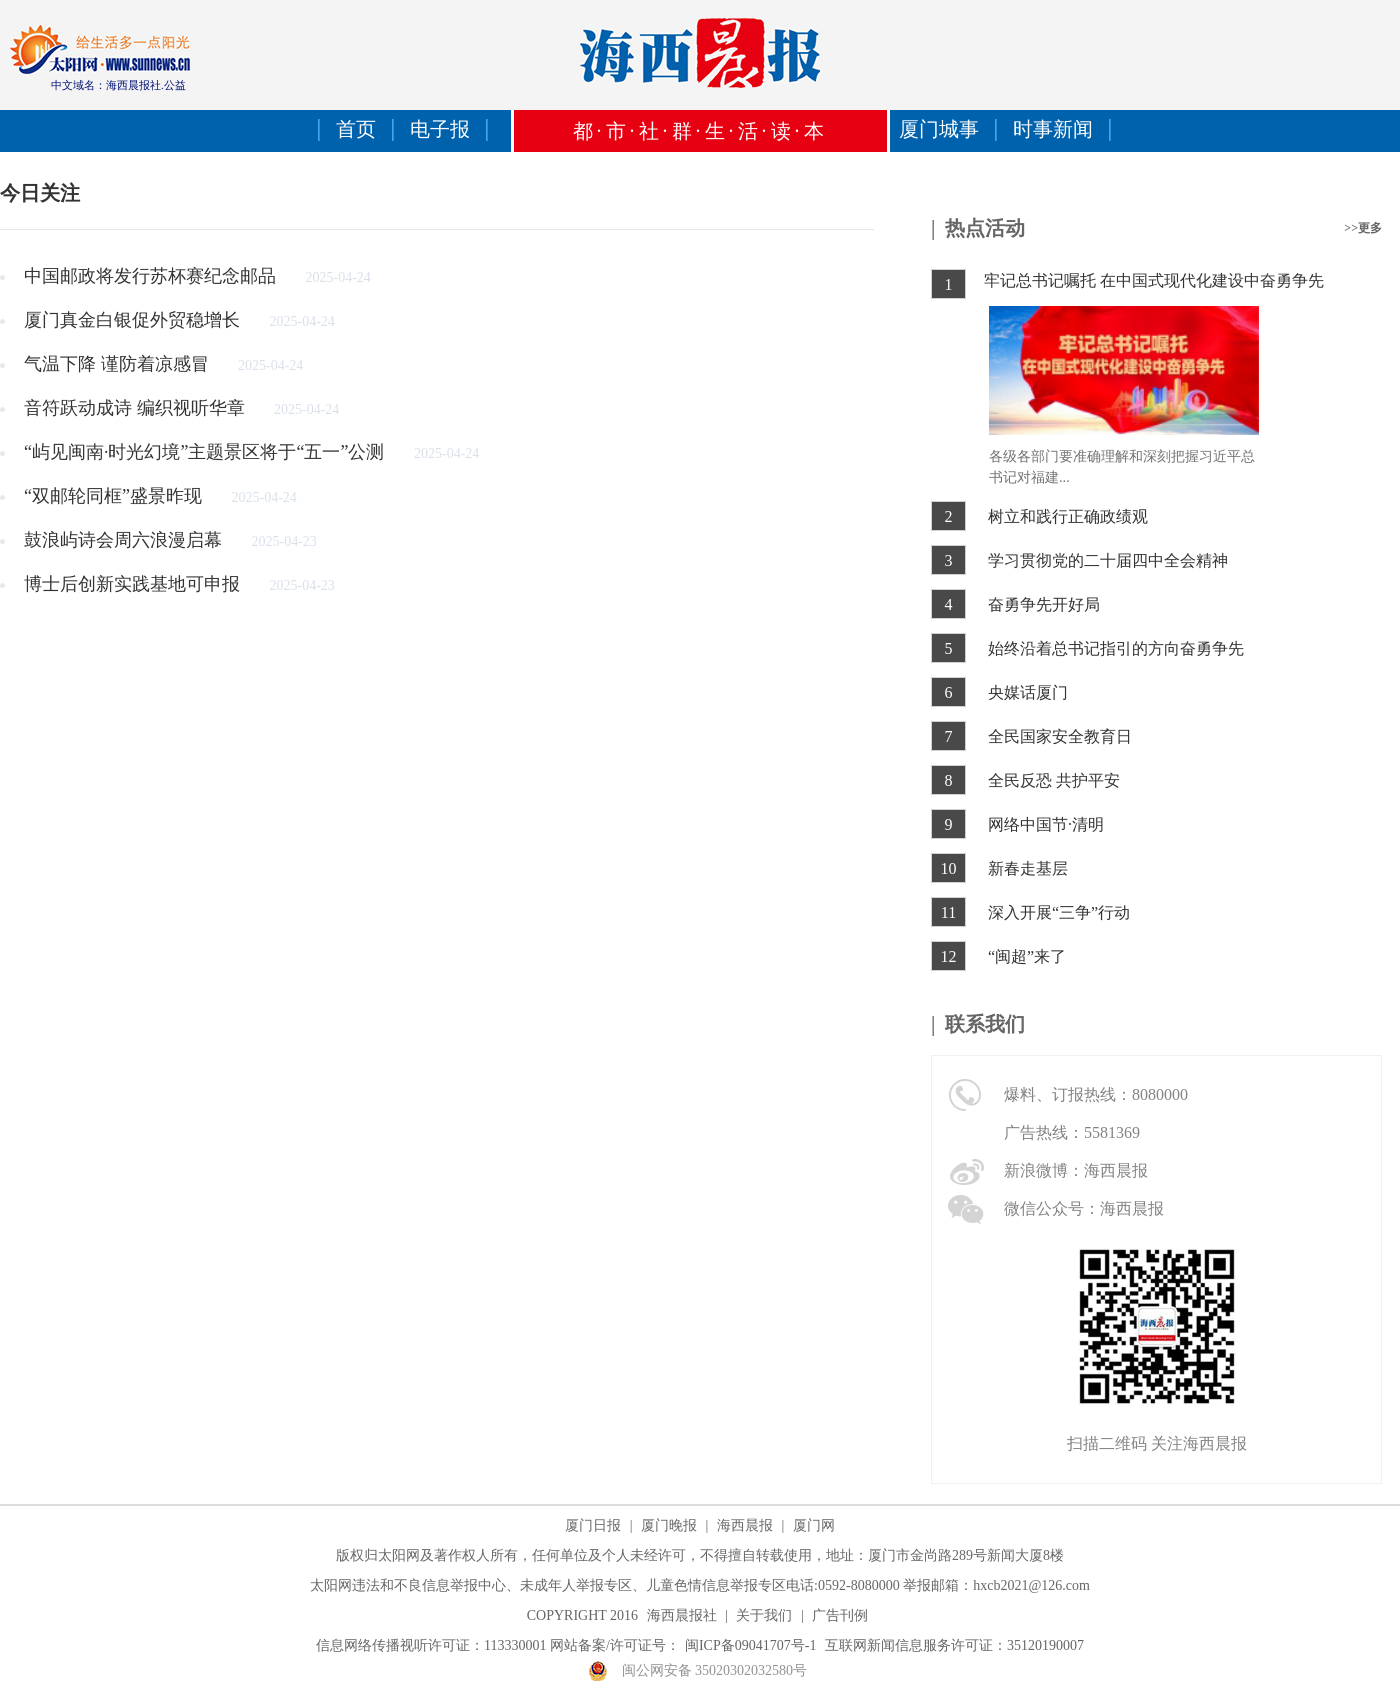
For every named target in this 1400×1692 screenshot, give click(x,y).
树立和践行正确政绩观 (1068, 516)
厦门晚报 (669, 1525)
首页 (356, 129)
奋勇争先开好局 (1044, 604)
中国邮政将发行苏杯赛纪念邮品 (152, 276)
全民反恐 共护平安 (1054, 780)
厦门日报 (593, 1525)
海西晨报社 (682, 1615)
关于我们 (764, 1615)
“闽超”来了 (1027, 956)
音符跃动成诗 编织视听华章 (136, 408)
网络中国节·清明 (1046, 824)
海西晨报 (745, 1525)
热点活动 (985, 228)
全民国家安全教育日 (1060, 736)
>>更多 (1363, 228)
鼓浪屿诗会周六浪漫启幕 (125, 540)
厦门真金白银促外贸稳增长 (134, 320)
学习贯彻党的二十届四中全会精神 (1108, 560)
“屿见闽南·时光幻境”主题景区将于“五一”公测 (206, 452)
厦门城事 (939, 129)
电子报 (440, 129)
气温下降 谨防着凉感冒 (118, 364)
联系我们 (985, 1024)
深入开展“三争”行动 (1059, 912)
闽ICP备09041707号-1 (750, 1645)
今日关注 (40, 193)
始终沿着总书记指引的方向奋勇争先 (1116, 648)
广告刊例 (840, 1615)
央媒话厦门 (1028, 692)
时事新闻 (1053, 129)
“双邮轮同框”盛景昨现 (115, 496)
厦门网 (814, 1525)
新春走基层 (1028, 868)
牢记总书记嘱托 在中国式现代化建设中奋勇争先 (1154, 280)
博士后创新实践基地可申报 (134, 584)
